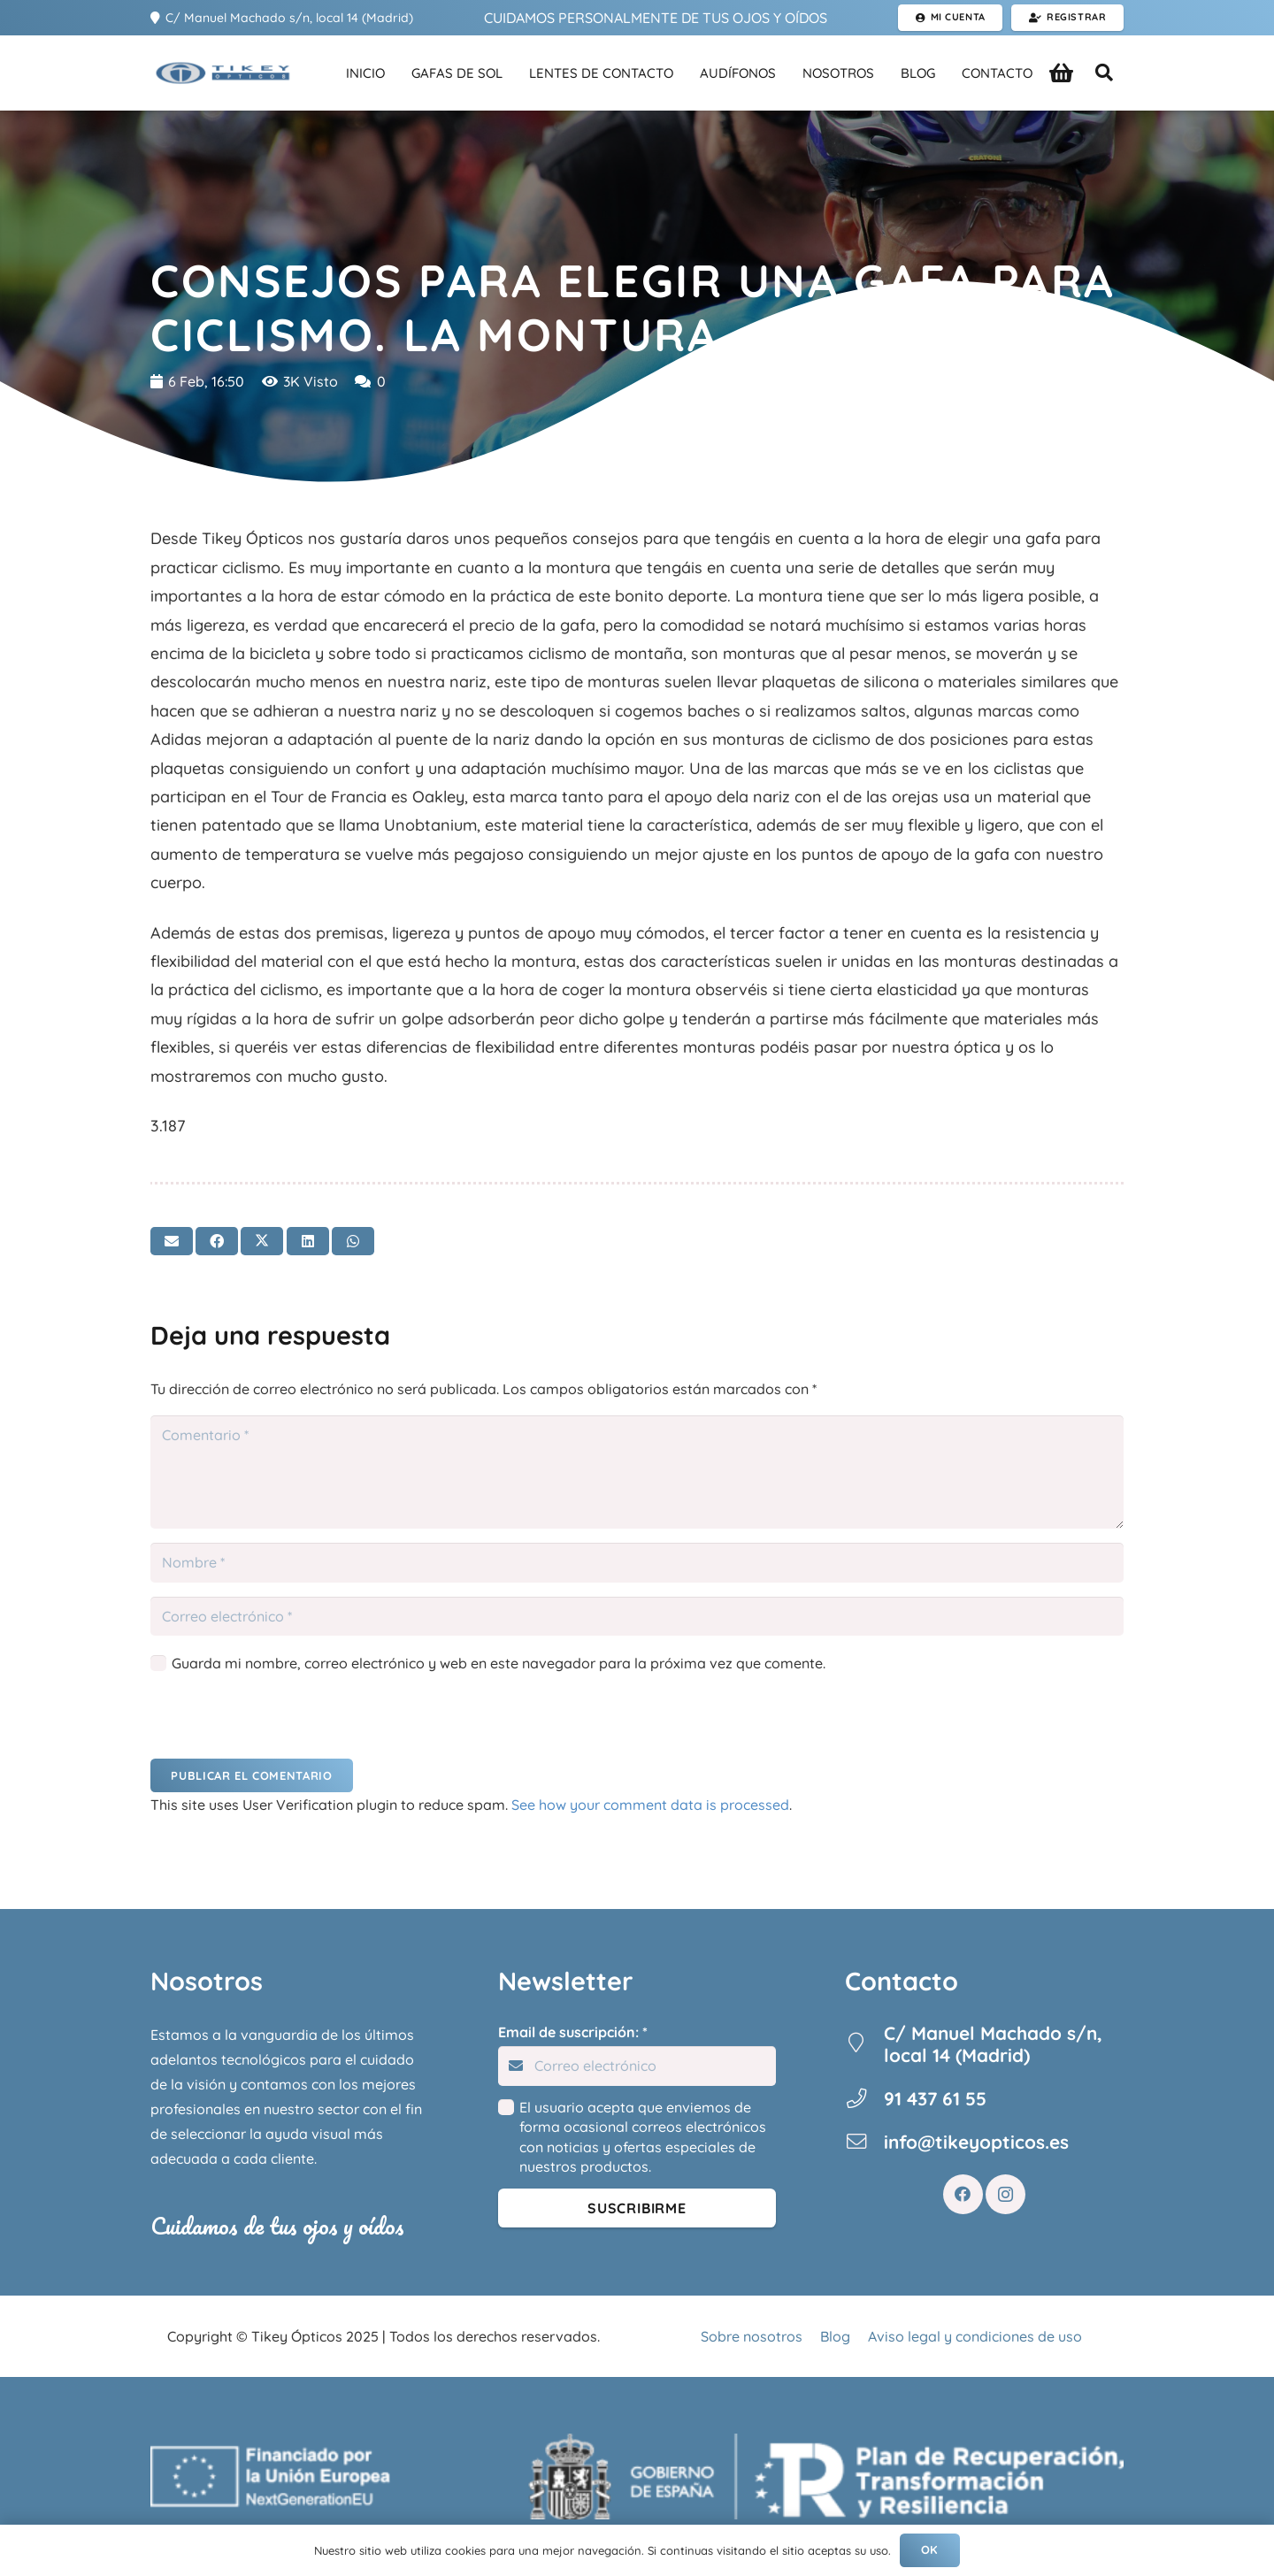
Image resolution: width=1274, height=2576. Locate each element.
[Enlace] (221, 73)
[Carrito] (1061, 73)
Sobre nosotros (751, 2336)
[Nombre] (637, 1563)
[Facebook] (963, 2194)
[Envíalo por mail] (171, 1241)
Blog (835, 2336)
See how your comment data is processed (650, 1804)
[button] (1104, 73)
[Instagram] (1005, 2194)
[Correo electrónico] (637, 1617)
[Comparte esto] (217, 1241)
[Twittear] (262, 1241)
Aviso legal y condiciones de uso (975, 2336)
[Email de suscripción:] (637, 2066)
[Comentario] (637, 1472)
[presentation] (271, 1721)
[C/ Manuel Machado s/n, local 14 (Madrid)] (864, 2044)
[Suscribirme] (637, 2208)
